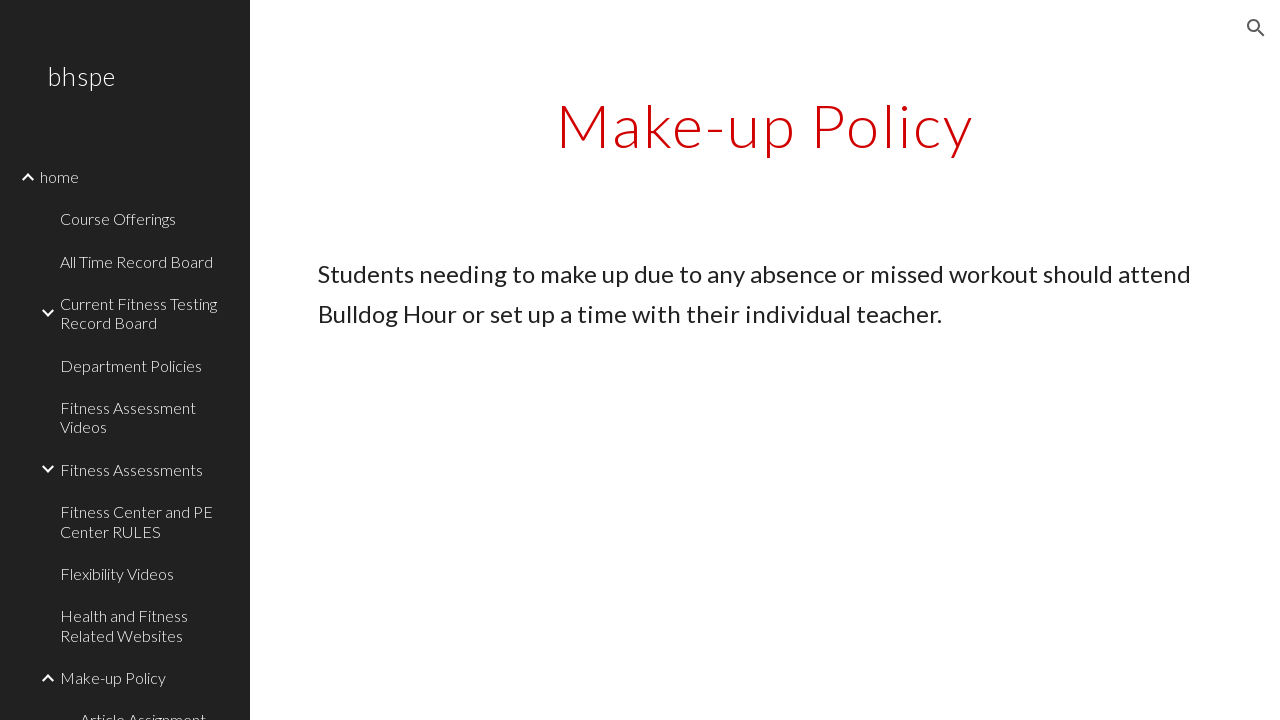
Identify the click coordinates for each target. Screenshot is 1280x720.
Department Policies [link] (131, 365)
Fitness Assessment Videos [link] (128, 417)
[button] (1256, 28)
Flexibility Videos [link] (117, 573)
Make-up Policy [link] (113, 677)
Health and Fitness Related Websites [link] (124, 625)
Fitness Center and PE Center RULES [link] (136, 521)
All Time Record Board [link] (136, 261)
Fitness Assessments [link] (131, 469)
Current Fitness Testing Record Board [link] (138, 313)
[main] (764, 125)
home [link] (59, 176)
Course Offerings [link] (118, 218)
